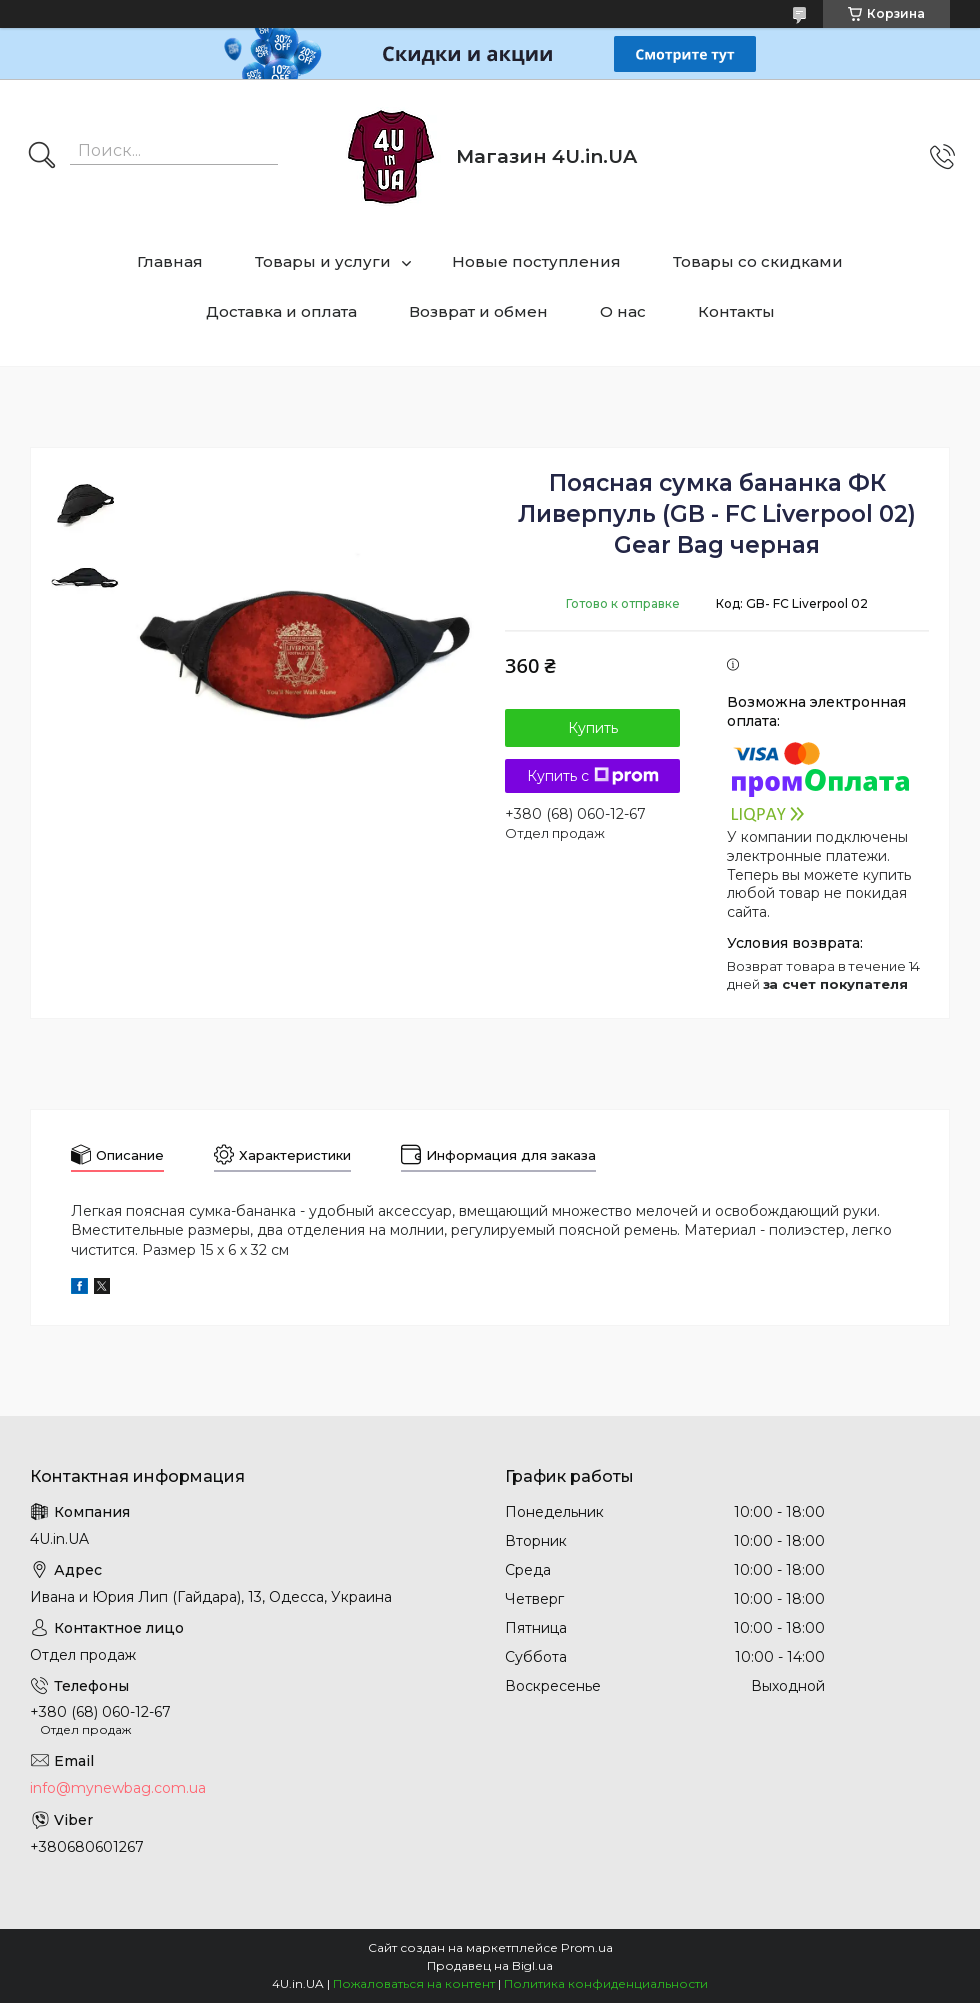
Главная (170, 261)
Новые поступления (536, 261)
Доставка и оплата (281, 311)
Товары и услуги (323, 261)
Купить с (593, 776)
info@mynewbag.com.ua (118, 1788)
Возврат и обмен (478, 311)
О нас (623, 311)
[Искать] (42, 157)
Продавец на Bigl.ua (490, 1965)
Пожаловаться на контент (414, 1983)
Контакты (736, 311)
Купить (593, 728)
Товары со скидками (758, 261)
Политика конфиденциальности (606, 1983)
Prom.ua (587, 1947)
